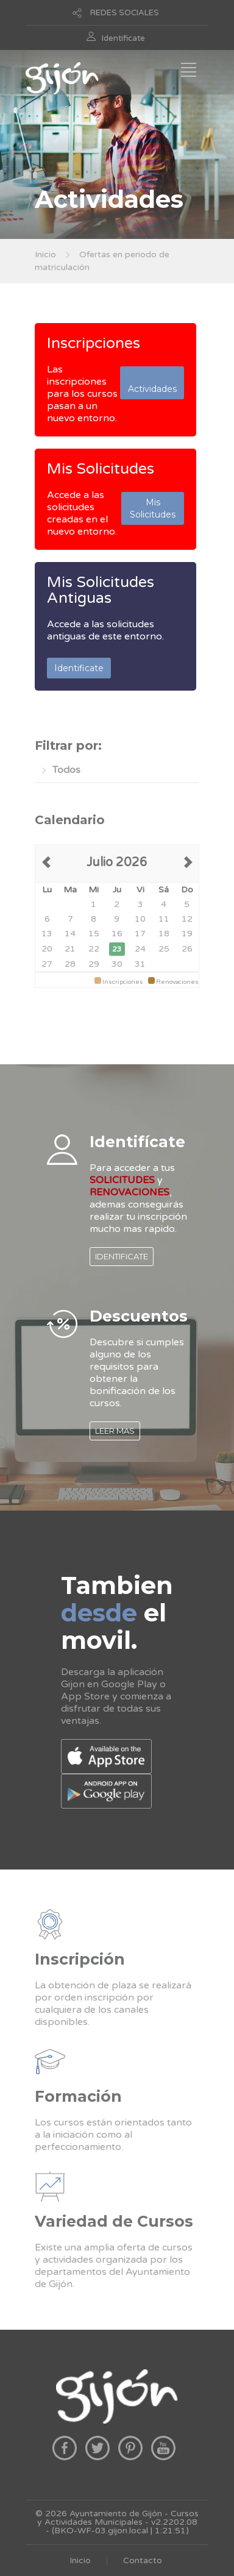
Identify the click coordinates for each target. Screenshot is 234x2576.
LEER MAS (115, 1431)
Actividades (152, 382)
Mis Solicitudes (100, 469)
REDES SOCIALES (124, 13)
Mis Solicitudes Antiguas (100, 590)
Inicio (45, 254)
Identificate (123, 38)
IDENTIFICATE (121, 1256)
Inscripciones (93, 343)
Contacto (142, 2560)
